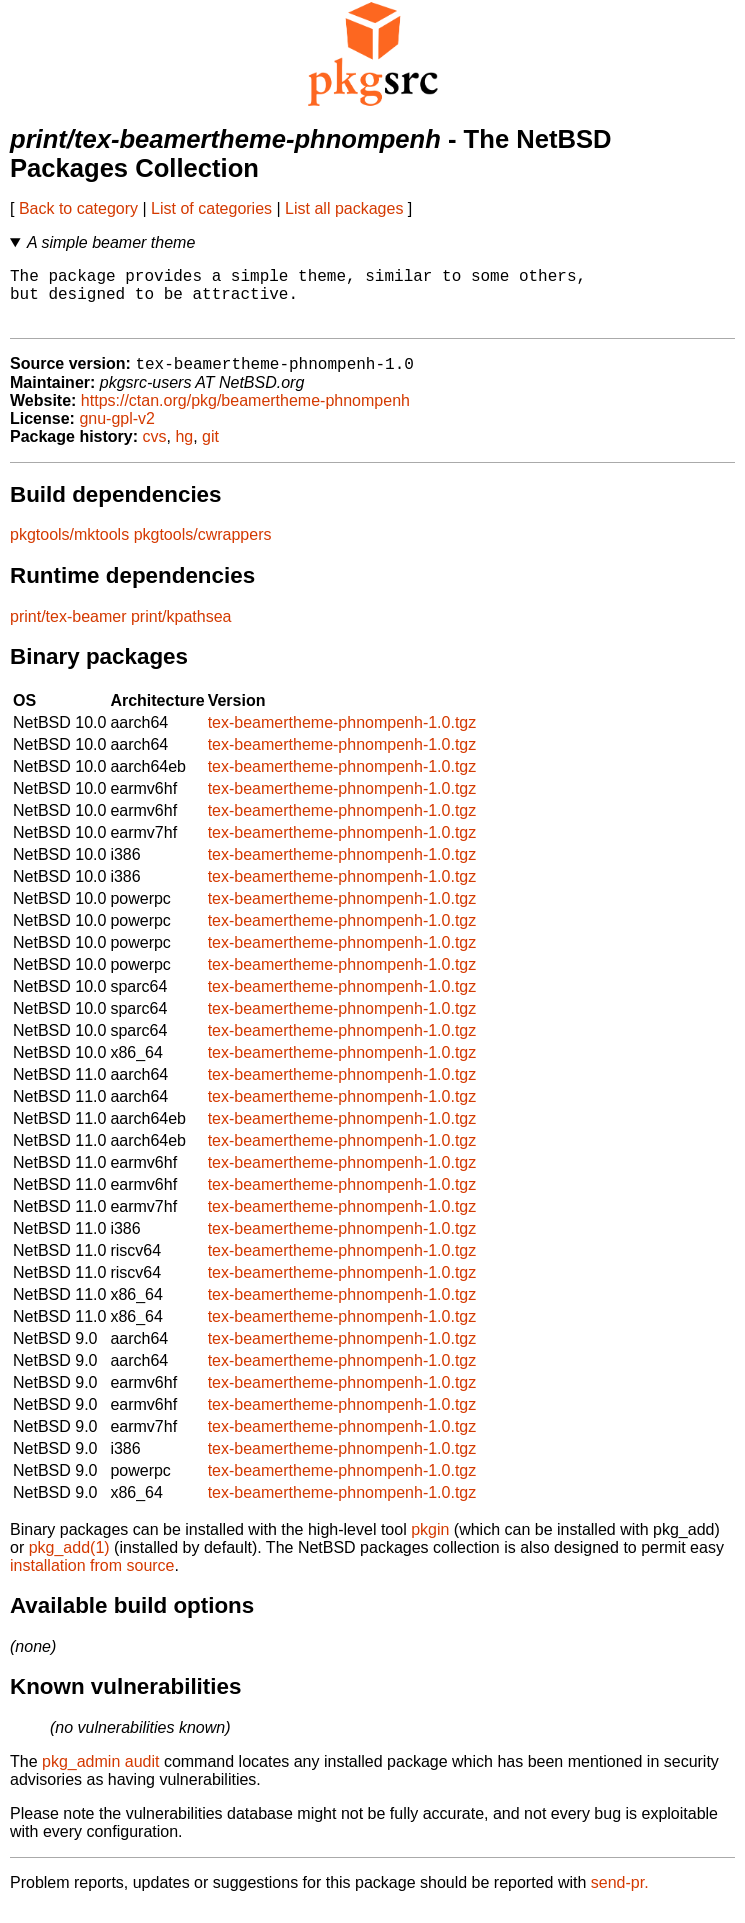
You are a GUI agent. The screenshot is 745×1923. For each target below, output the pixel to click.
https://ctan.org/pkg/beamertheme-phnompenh (245, 415)
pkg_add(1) (69, 1562)
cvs (155, 451)
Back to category (78, 208)
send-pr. (620, 1897)
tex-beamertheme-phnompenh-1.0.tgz (342, 737)
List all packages (344, 208)
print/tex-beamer (68, 631)
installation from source (92, 1580)
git (210, 451)
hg (184, 451)
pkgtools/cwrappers (203, 549)
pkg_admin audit (100, 1776)
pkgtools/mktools (69, 549)
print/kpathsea (181, 631)
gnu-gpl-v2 (117, 433)
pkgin (430, 1544)
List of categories (211, 208)
